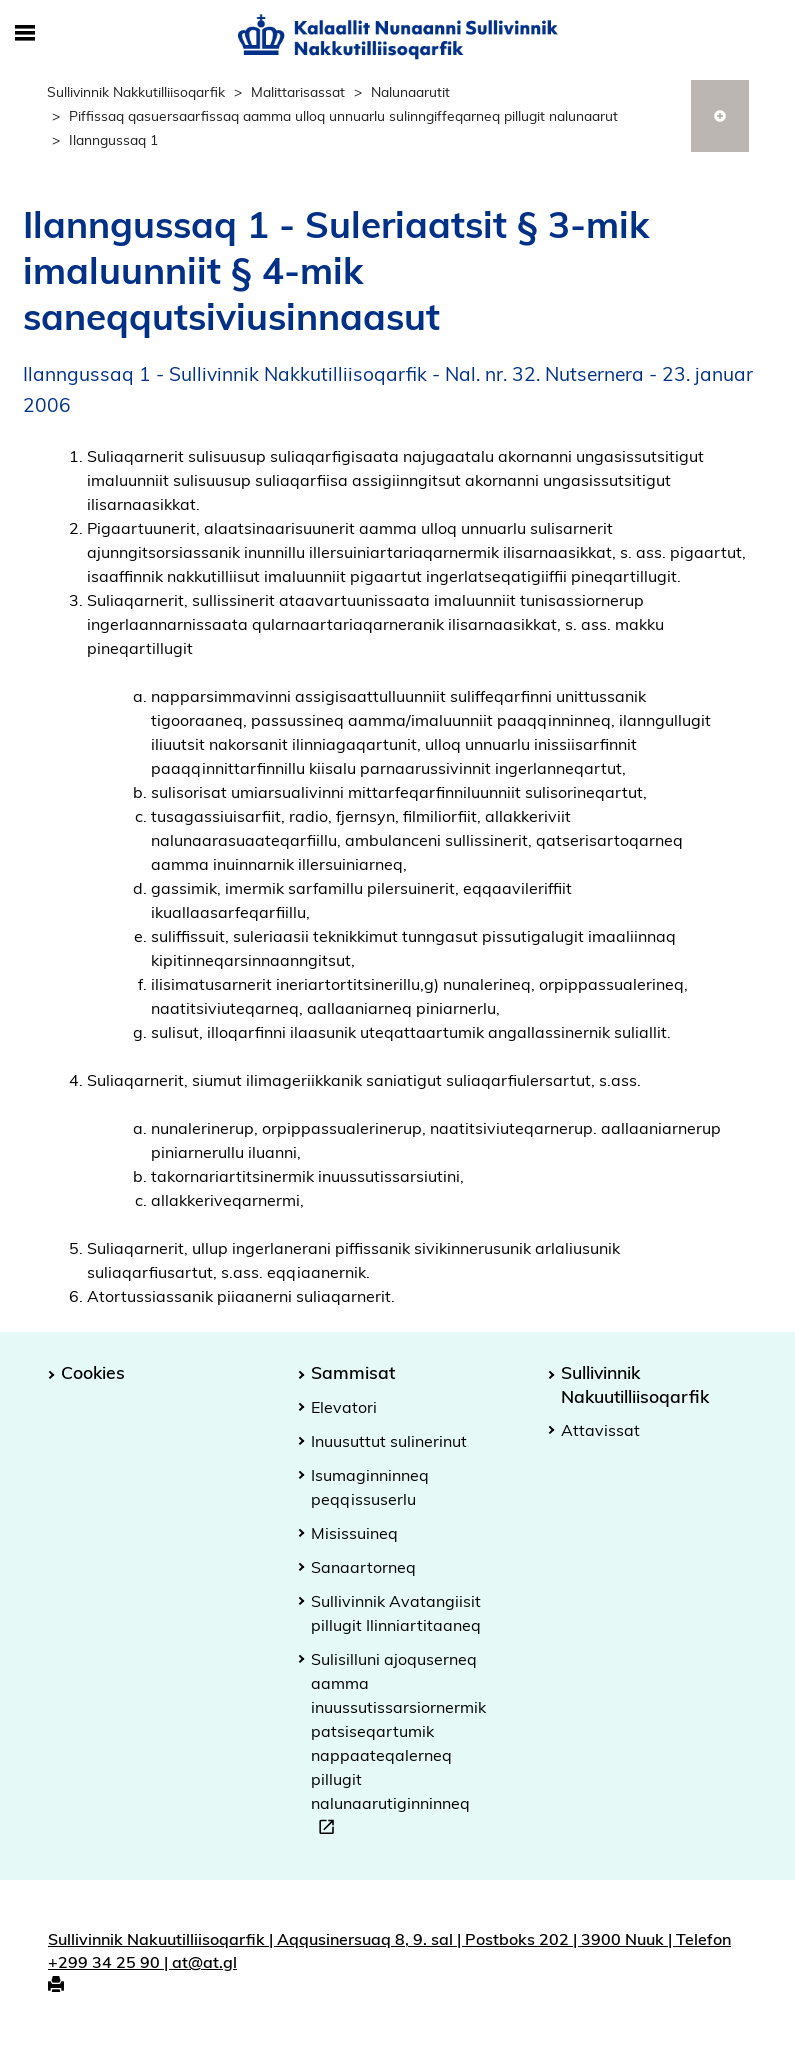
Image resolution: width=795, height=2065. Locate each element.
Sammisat (353, 1372)
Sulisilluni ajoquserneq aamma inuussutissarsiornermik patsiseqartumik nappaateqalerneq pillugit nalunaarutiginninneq (398, 1746)
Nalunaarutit (410, 91)
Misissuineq (354, 1533)
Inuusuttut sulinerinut (389, 1441)
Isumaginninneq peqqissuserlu (370, 1487)
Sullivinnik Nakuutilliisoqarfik (635, 1383)
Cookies (93, 1372)
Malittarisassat (298, 91)
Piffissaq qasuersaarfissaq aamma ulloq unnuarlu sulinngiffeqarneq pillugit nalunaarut (343, 115)
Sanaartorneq (363, 1567)
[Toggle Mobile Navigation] (25, 34)
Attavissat (600, 1430)
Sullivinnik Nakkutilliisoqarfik (136, 91)
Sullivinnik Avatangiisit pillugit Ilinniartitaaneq (396, 1613)
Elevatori (344, 1407)
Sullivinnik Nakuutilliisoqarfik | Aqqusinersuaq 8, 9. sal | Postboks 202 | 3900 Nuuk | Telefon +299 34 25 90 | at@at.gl (389, 1950)
